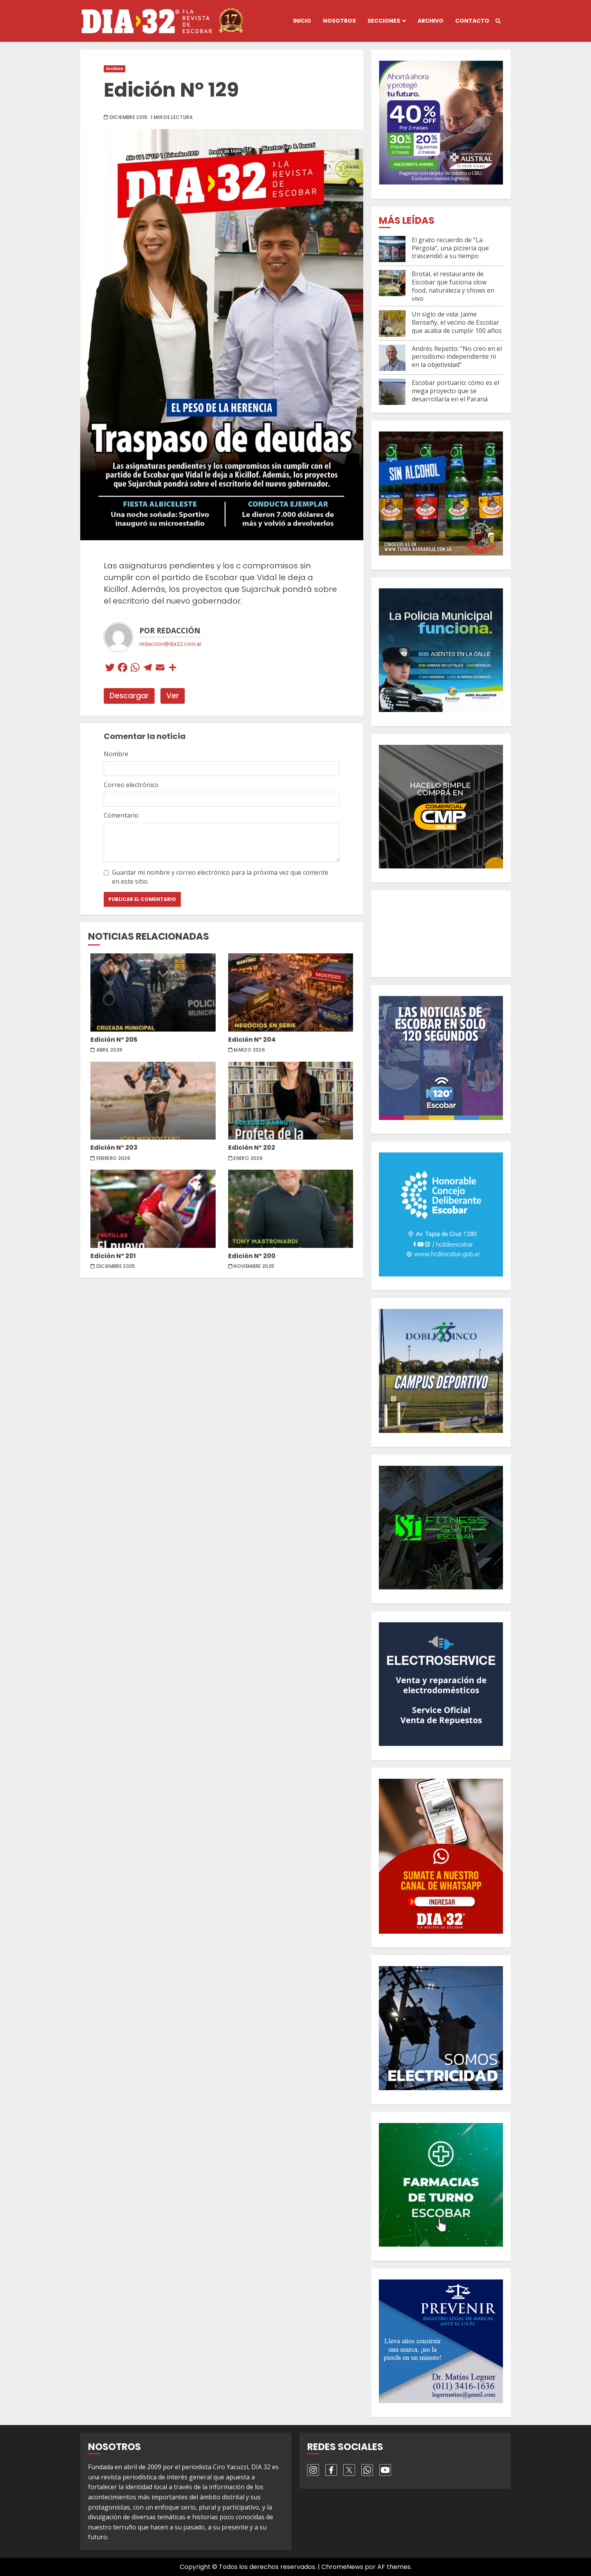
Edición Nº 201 (153, 1209)
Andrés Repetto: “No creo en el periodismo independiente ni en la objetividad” (457, 356)
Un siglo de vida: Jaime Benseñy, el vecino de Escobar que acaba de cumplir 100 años (457, 322)
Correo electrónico (131, 784)
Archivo (430, 21)
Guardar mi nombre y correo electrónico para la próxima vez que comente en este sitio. (220, 876)
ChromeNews (342, 2566)
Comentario (121, 815)
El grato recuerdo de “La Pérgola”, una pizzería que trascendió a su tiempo (450, 248)
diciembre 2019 (129, 117)
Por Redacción (169, 631)
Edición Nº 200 (290, 1209)
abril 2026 (109, 1050)
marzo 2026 (249, 1050)
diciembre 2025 (115, 1266)
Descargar (129, 695)
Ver (172, 695)
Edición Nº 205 (153, 992)
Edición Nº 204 (290, 992)
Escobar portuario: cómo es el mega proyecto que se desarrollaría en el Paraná (455, 390)
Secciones (384, 21)
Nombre (116, 754)
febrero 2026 (113, 1158)
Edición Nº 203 (153, 1101)
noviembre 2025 (254, 1266)
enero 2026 (248, 1158)
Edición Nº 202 (290, 1101)
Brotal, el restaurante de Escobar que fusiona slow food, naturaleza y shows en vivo (453, 286)
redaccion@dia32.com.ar (170, 643)
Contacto (472, 21)
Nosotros (339, 21)
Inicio (302, 21)
